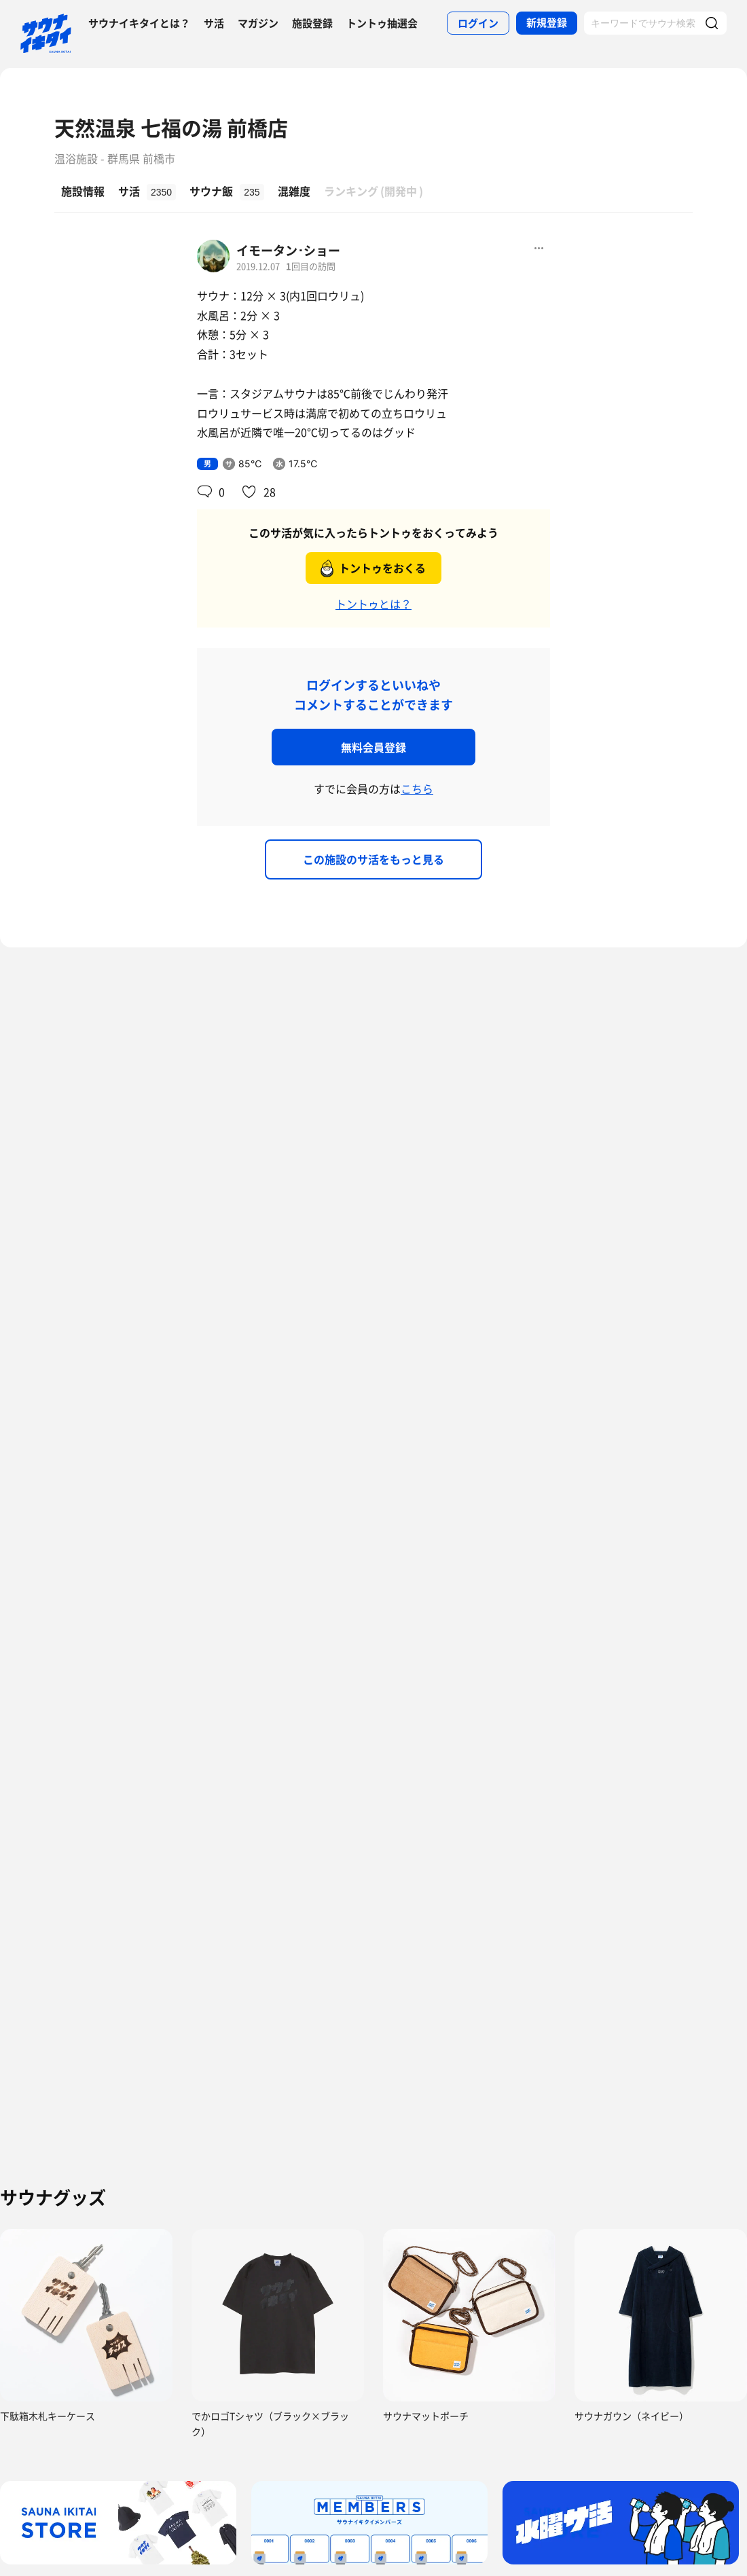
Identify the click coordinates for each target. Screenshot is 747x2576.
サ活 (214, 23)
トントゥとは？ (373, 604)
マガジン (258, 23)
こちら (417, 788)
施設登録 (312, 23)
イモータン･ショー (288, 250)
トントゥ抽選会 (382, 23)
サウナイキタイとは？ (139, 23)
